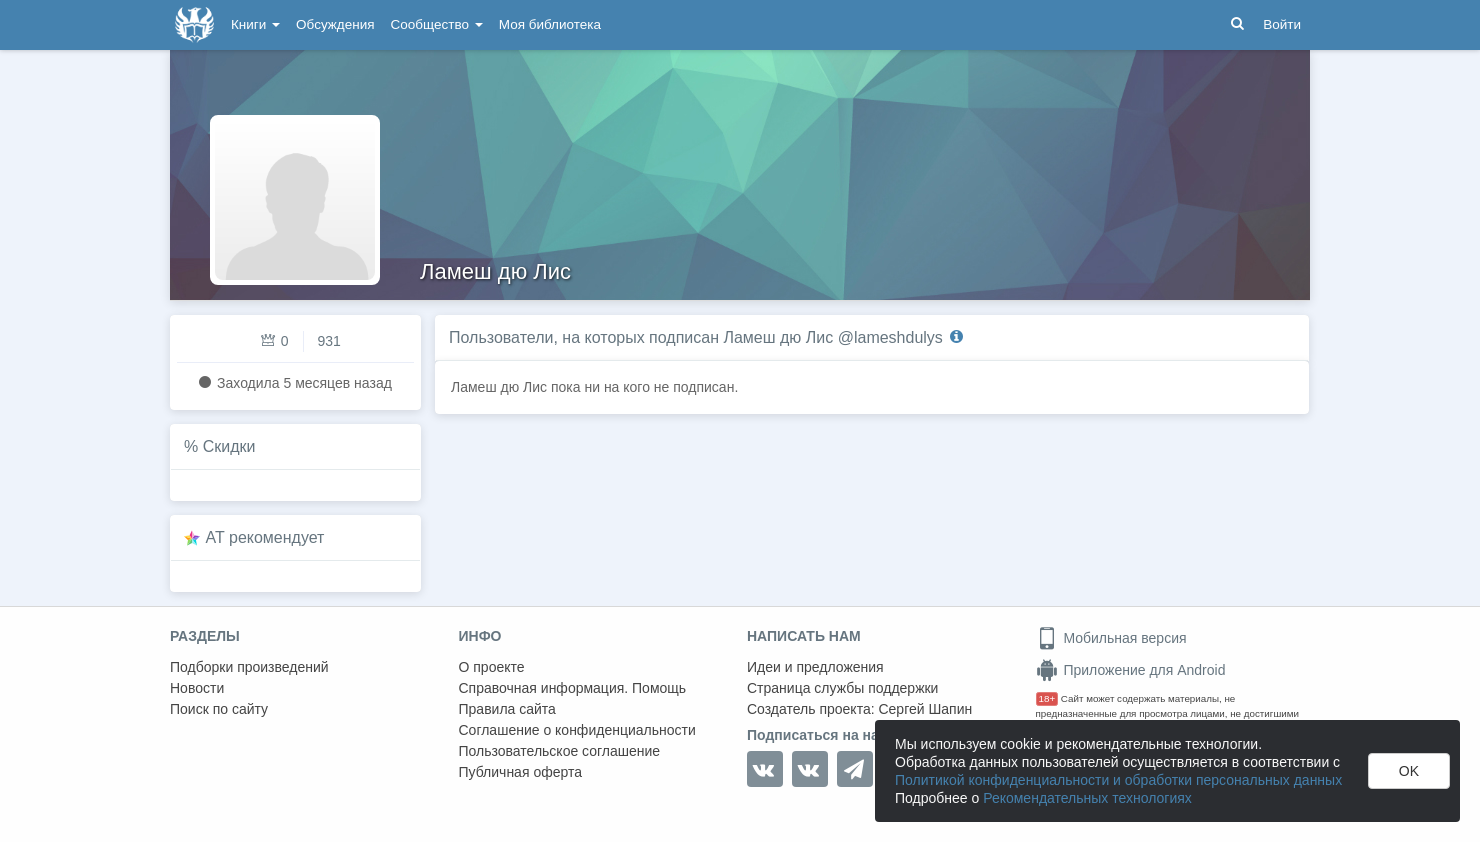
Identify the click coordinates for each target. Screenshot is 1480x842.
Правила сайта (507, 709)
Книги (255, 24)
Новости (197, 688)
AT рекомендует (265, 537)
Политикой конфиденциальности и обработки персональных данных (1118, 780)
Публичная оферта (521, 772)
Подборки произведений (249, 667)
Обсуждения (335, 24)
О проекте (492, 667)
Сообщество (437, 24)
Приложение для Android (1131, 670)
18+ (1047, 698)
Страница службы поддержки (842, 688)
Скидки (229, 446)
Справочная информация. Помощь (573, 688)
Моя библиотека (550, 24)
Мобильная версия (1111, 638)
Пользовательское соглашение (560, 751)
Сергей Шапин (925, 709)
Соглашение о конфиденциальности (577, 730)
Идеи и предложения (815, 667)
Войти (1282, 24)
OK (1409, 771)
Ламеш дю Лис (495, 271)
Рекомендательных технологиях (1087, 798)
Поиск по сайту (219, 709)
